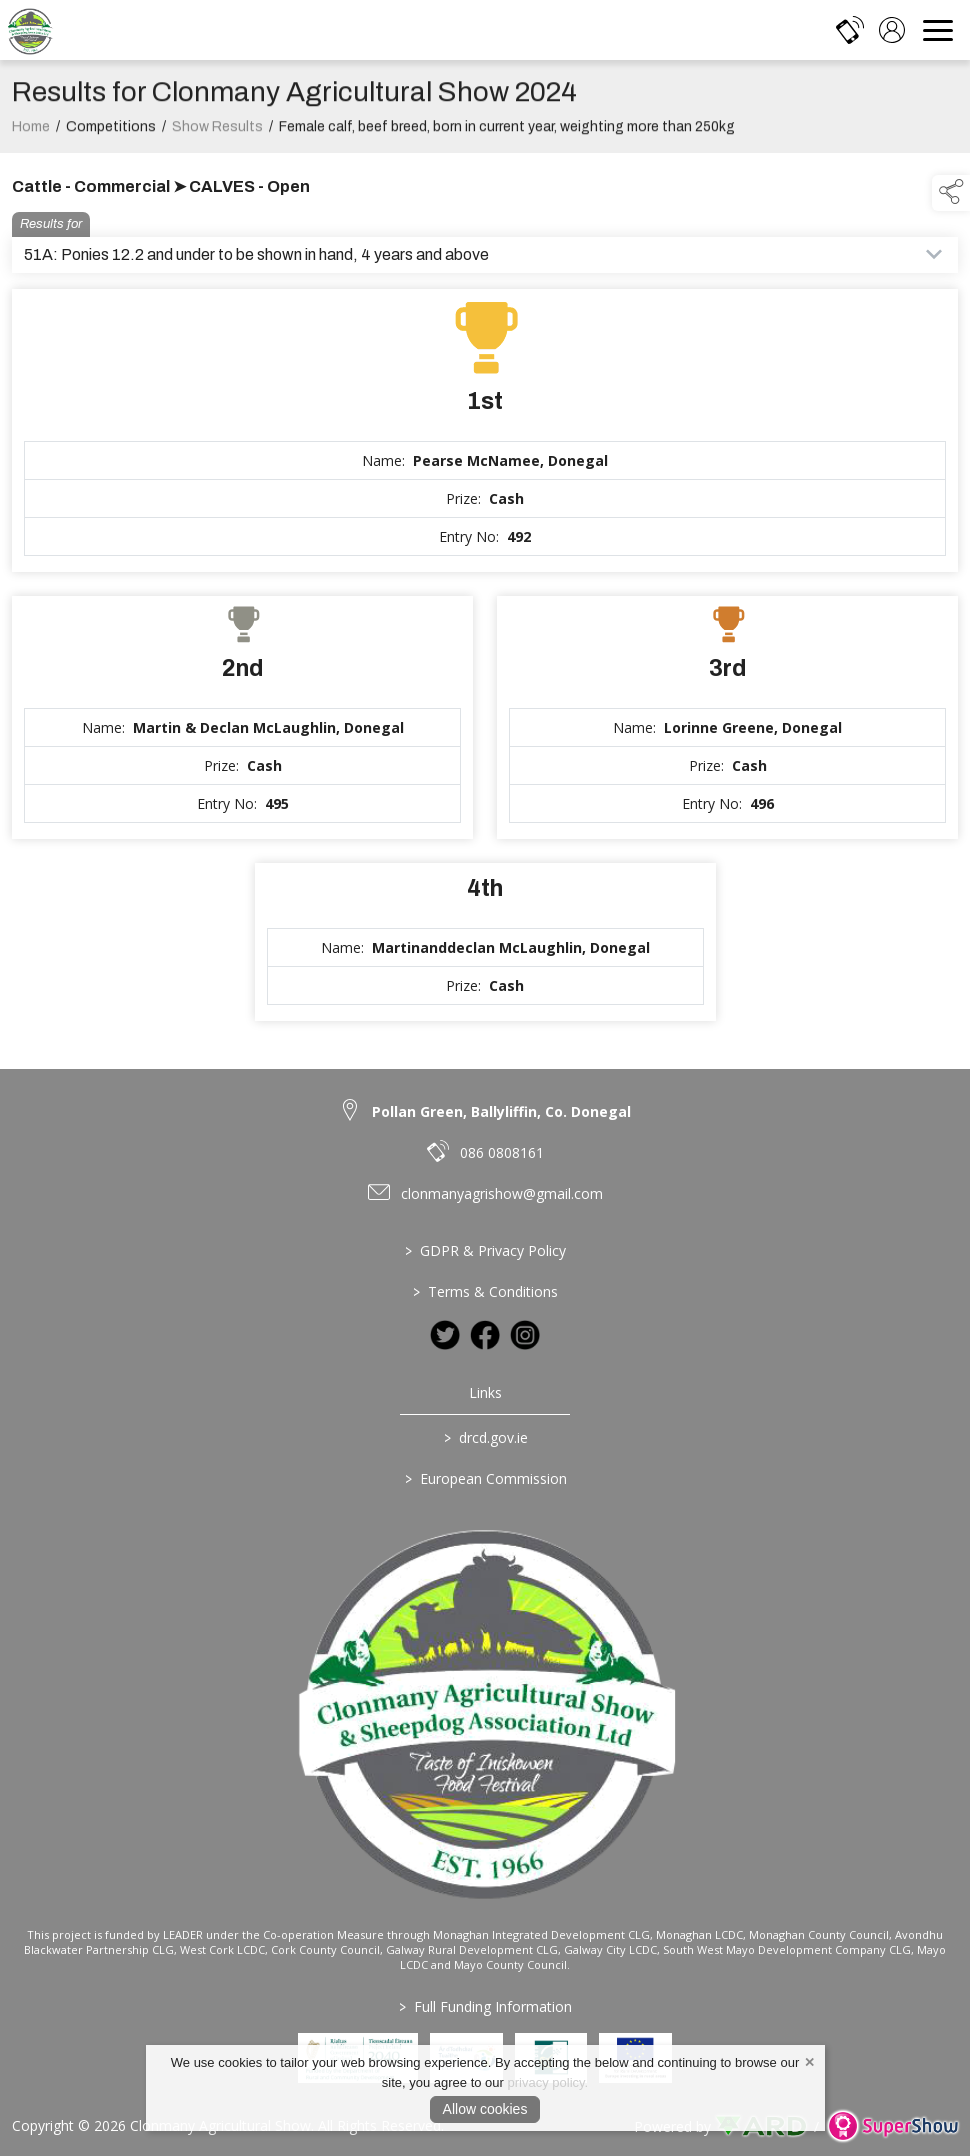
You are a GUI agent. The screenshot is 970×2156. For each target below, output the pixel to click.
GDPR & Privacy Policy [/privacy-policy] (485, 1250)
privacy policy (546, 2082)
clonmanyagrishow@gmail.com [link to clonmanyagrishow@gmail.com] (502, 1193)
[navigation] (938, 30)
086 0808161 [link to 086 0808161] (502, 1152)
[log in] (892, 30)
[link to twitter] (445, 1335)
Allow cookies (485, 2109)
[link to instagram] (525, 1335)
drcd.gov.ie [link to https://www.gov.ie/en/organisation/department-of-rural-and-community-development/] (485, 1437)
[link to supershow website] (892, 2126)
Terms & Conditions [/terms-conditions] (485, 1291)
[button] (951, 193)
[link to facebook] (485, 1335)
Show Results (217, 140)
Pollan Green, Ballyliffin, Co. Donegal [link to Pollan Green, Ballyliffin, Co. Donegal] (501, 1111)
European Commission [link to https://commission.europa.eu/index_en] (485, 1478)
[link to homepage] (30, 30)
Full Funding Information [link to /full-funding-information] (485, 2006)
